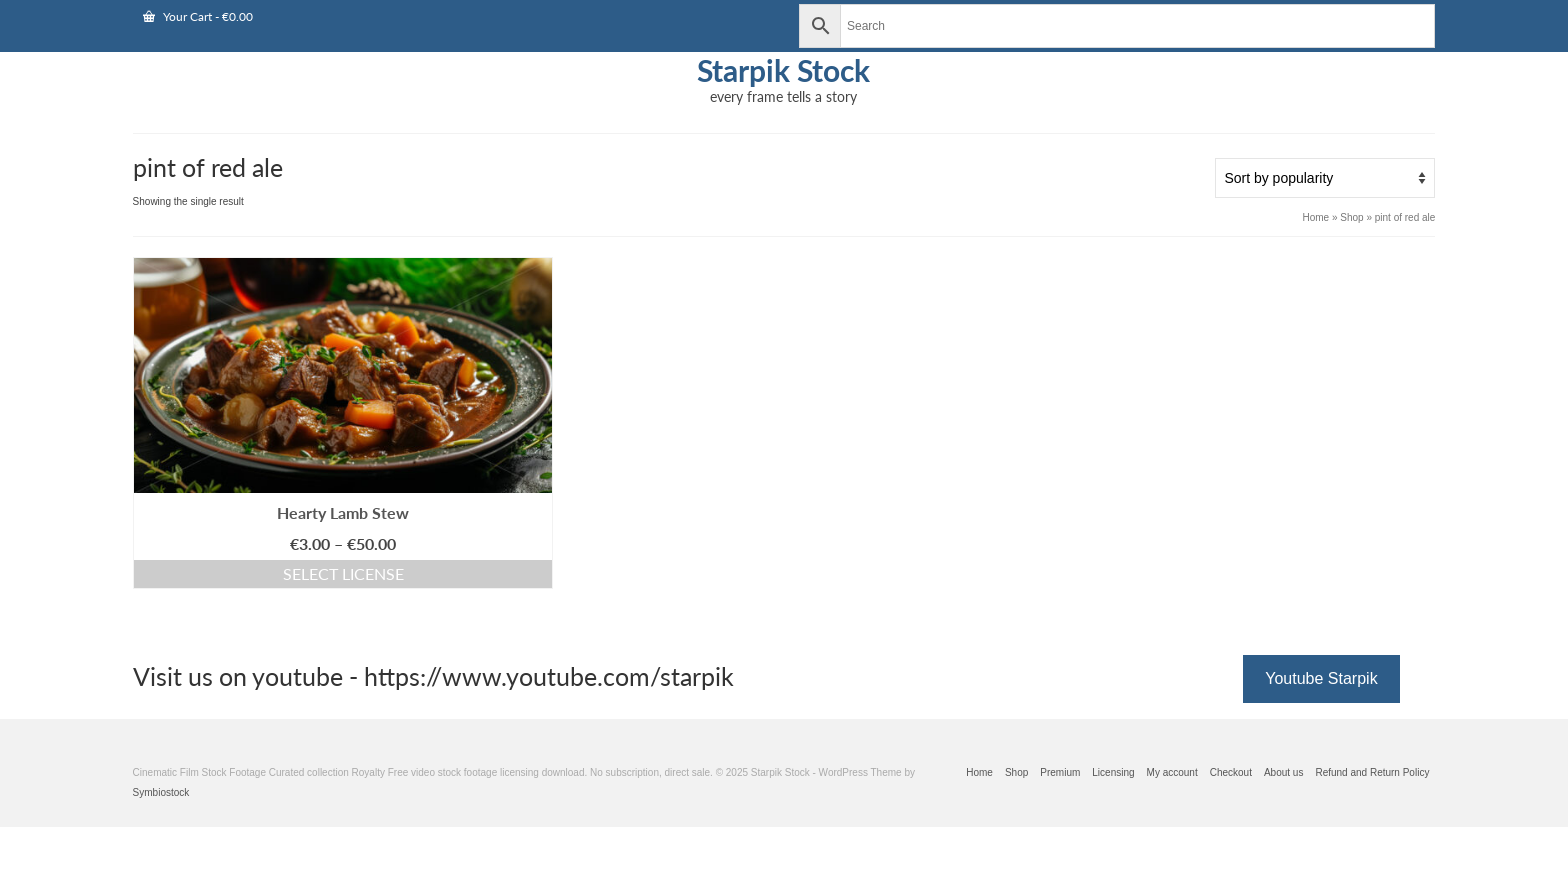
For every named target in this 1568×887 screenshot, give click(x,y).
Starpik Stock (783, 70)
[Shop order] (1325, 178)
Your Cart (198, 16)
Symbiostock (161, 792)
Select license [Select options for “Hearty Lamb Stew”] (343, 573)
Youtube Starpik (1321, 678)
